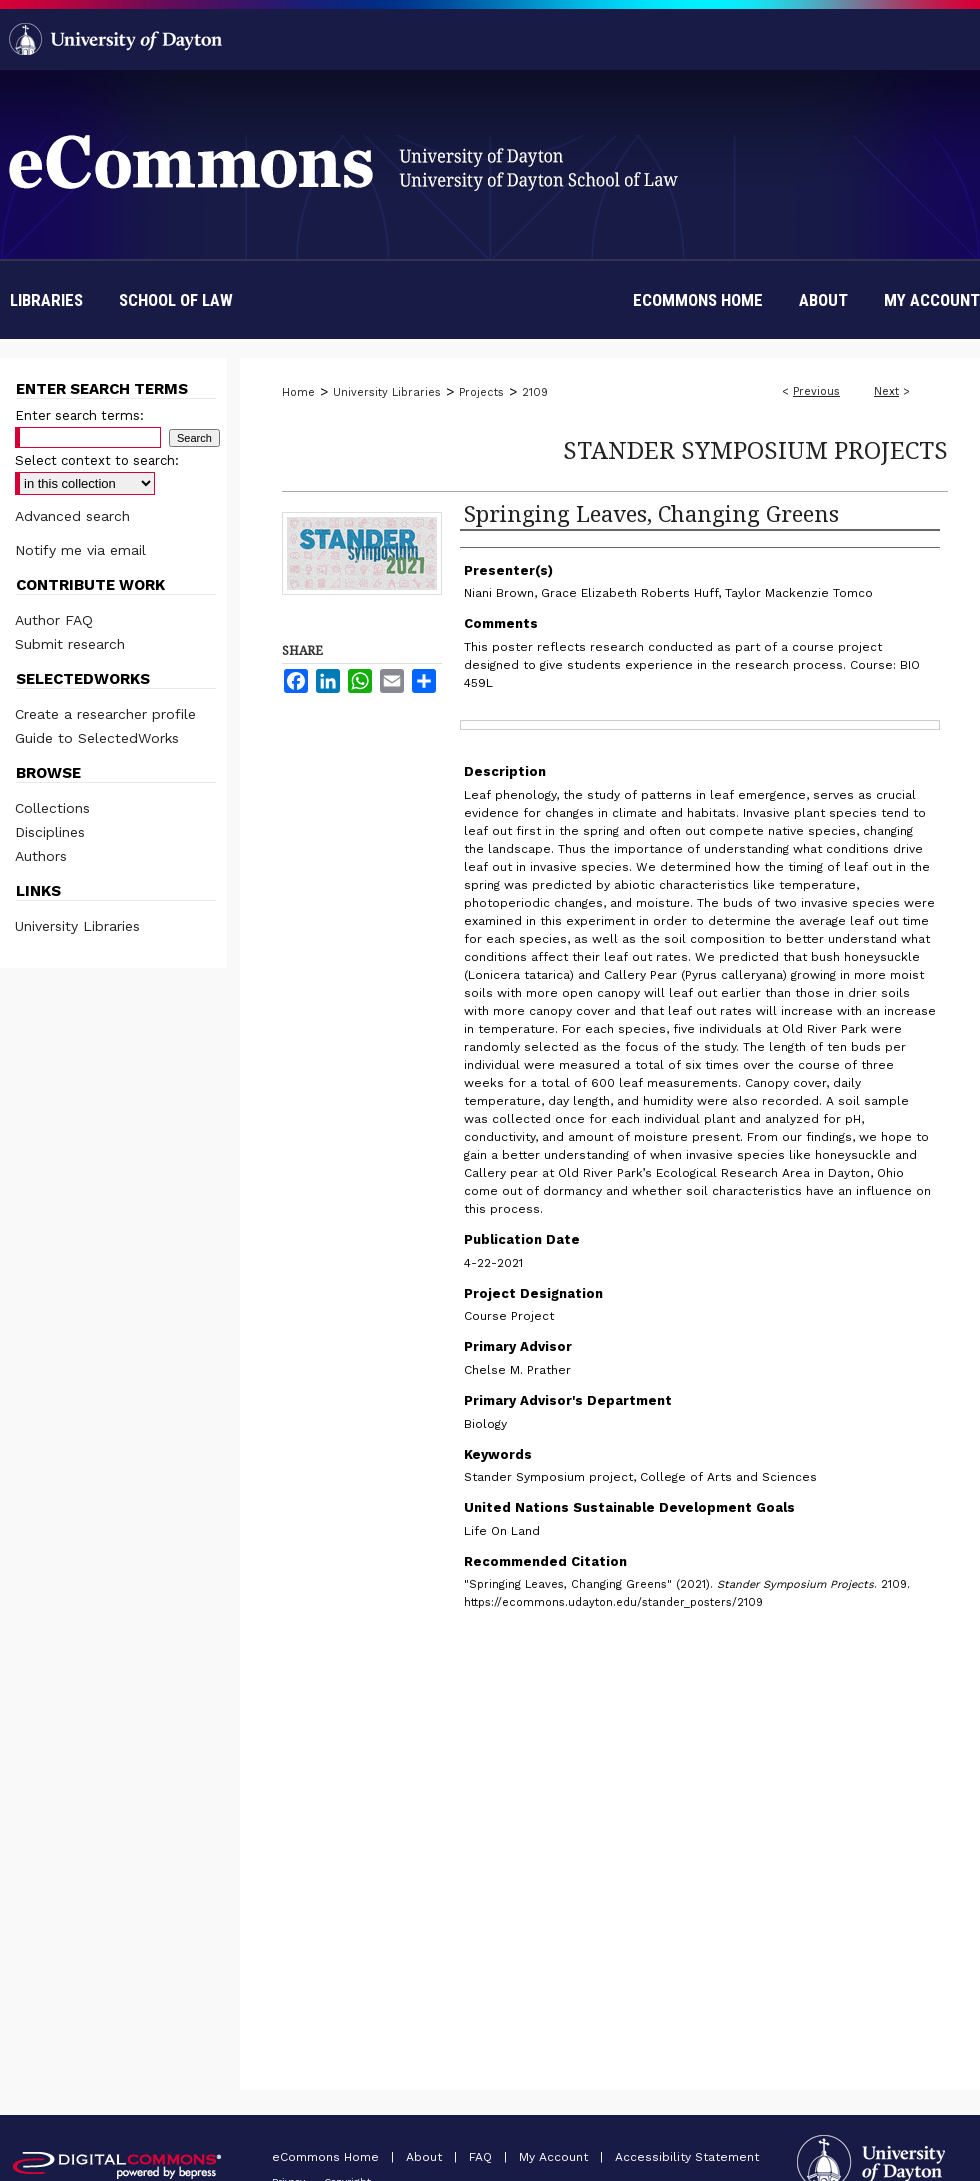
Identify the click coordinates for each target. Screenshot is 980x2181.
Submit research (70, 644)
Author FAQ (54, 620)
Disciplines (50, 832)
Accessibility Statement (687, 2157)
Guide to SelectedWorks (97, 738)
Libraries (46, 300)
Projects (481, 392)
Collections (52, 808)
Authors (41, 856)
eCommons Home (327, 2157)
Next (886, 391)
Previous (816, 391)
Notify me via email (80, 550)
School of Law (176, 300)
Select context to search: (97, 460)
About (426, 2157)
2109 (535, 392)
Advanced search (72, 516)
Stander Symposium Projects (755, 449)
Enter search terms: (79, 415)
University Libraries (387, 392)
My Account (555, 2157)
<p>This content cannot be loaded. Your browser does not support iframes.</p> (602, 1811)
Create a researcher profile (105, 714)
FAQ (482, 2157)
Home (298, 392)
